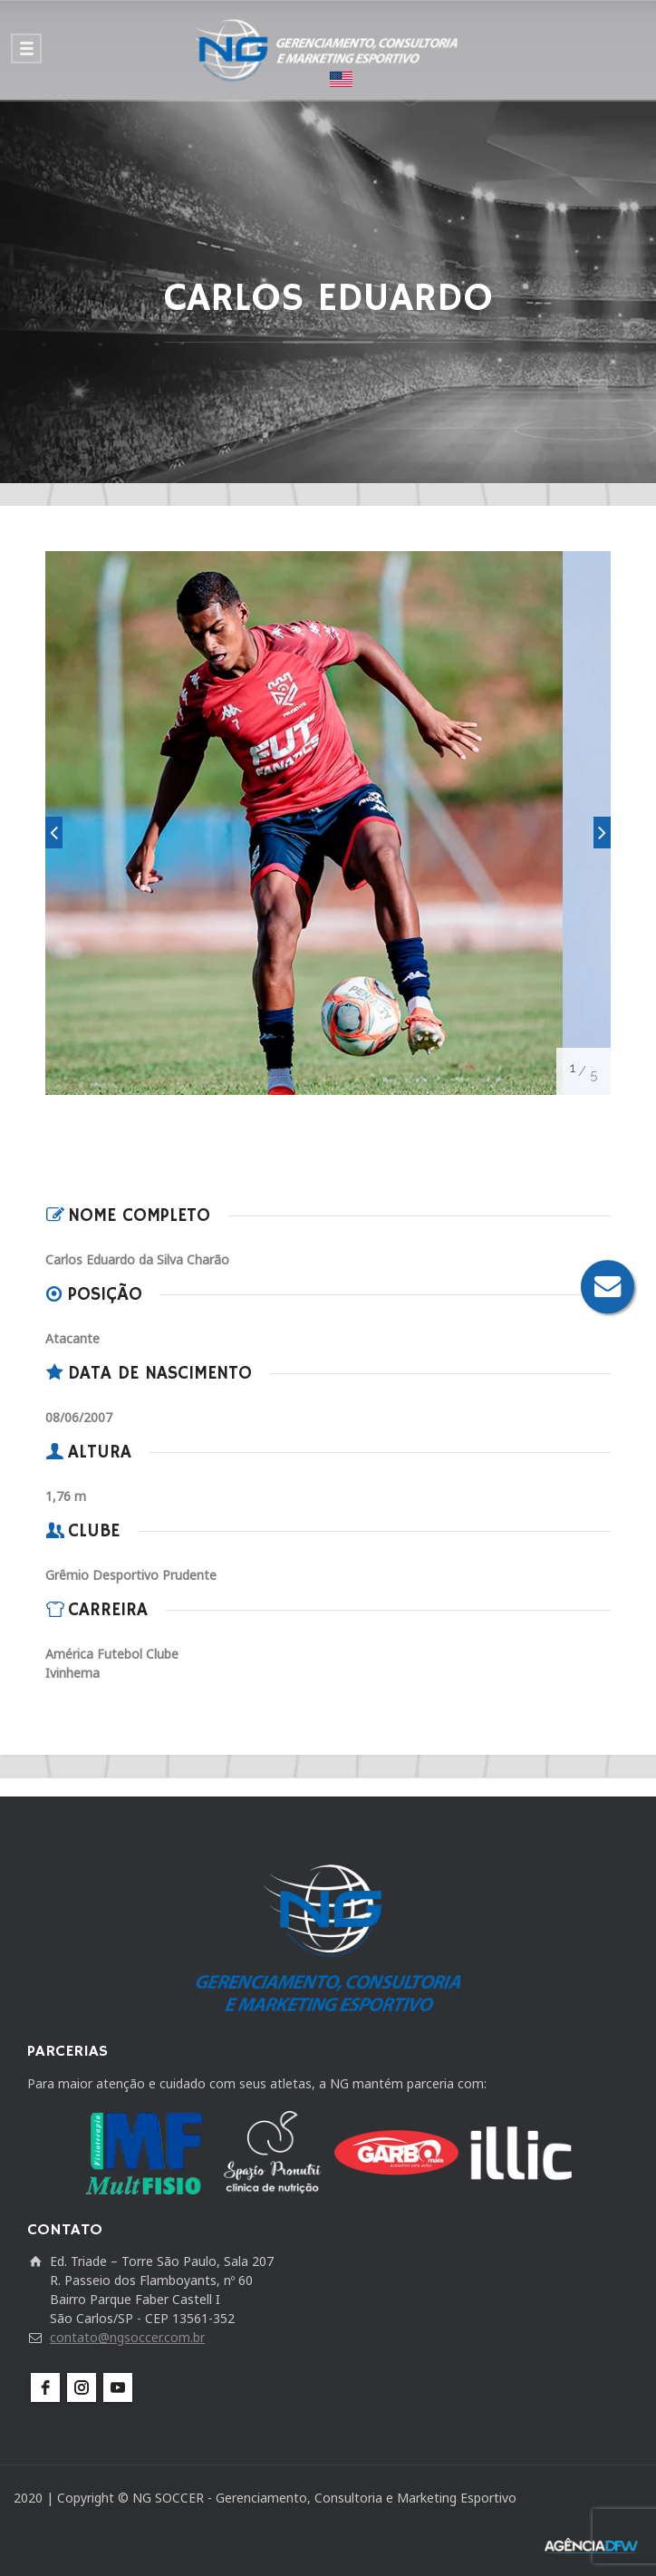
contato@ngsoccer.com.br (127, 2337)
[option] (304, 823)
